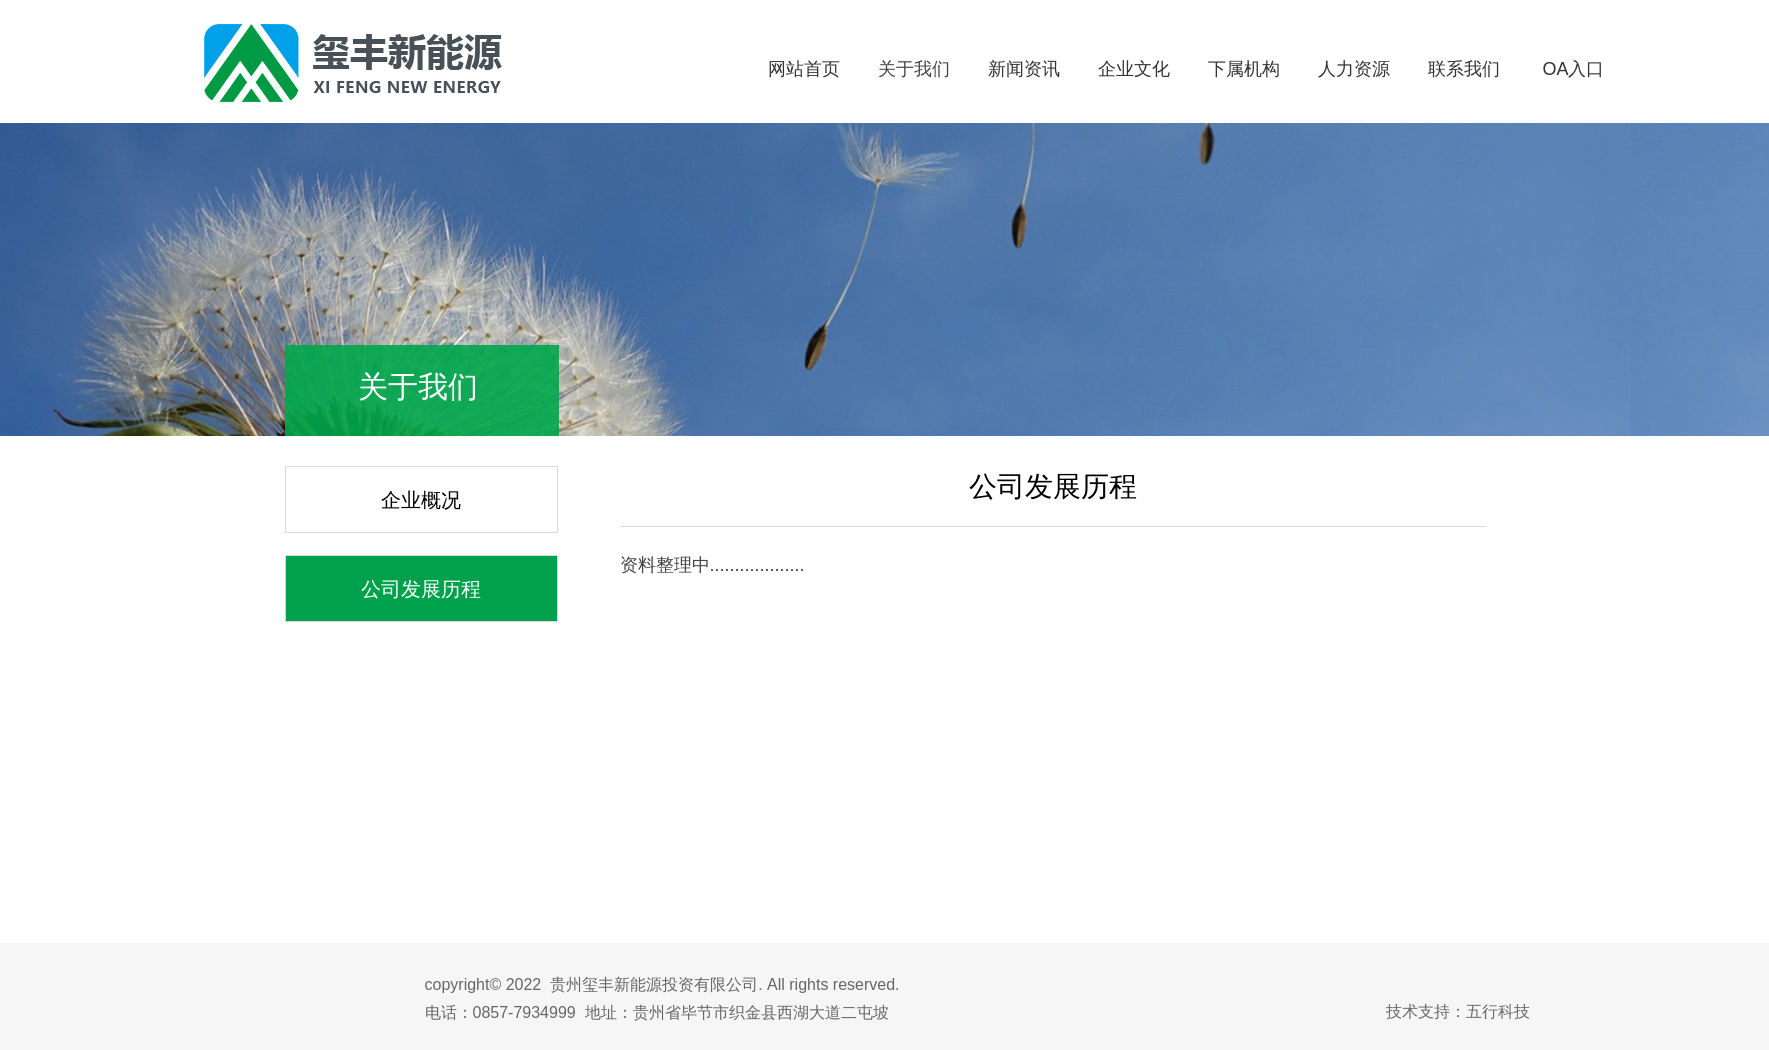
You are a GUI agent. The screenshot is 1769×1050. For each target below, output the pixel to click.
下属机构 (1244, 69)
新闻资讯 (1024, 69)
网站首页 (804, 69)
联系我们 (1464, 69)
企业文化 (1134, 69)
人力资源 (1354, 69)
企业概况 (421, 500)
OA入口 (1573, 69)
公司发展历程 (421, 589)
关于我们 (914, 69)
